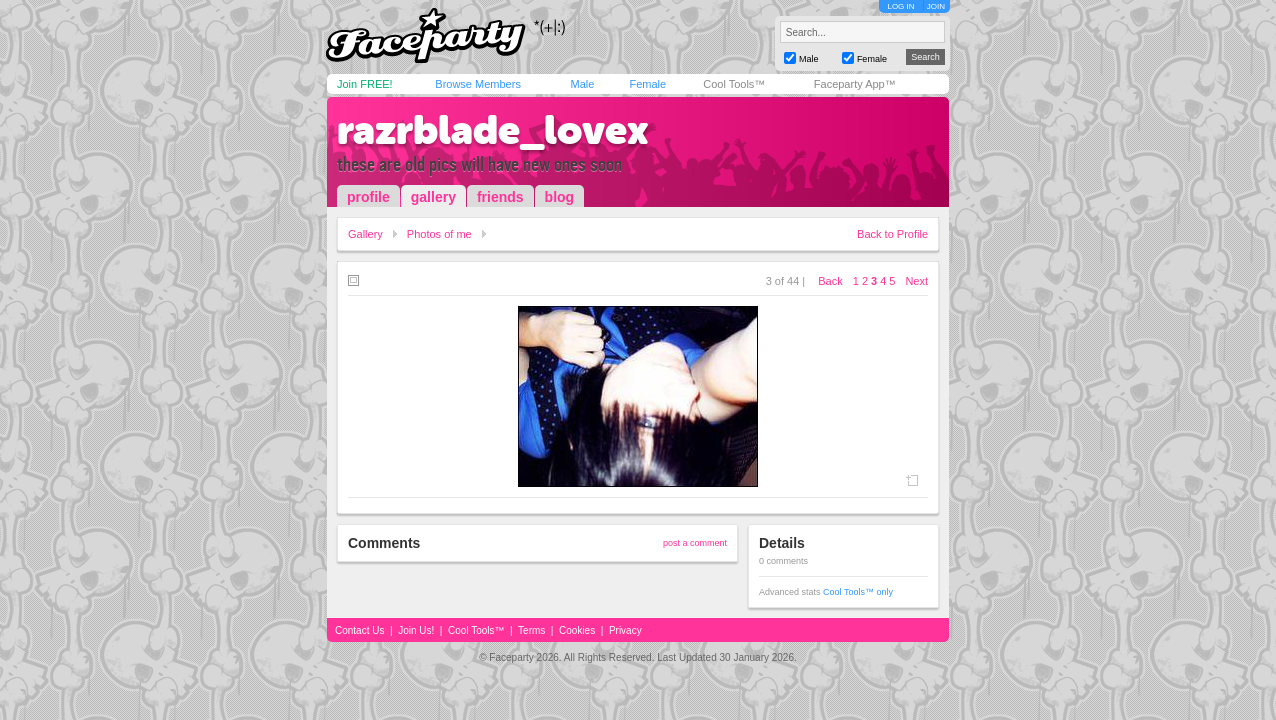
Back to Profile (892, 234)
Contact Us (359, 630)
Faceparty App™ (855, 84)
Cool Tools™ (734, 84)
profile (368, 197)
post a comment (695, 543)
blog (560, 197)
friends (500, 197)
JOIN (936, 6)
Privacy (625, 630)
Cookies (577, 630)
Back (830, 281)
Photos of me (439, 234)
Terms (531, 630)
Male (582, 84)
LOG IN (900, 6)
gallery (433, 197)
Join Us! (416, 630)
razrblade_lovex (493, 130)
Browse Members (478, 84)
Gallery (365, 234)
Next (916, 281)
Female (647, 84)
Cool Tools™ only (858, 592)
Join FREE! (365, 84)
